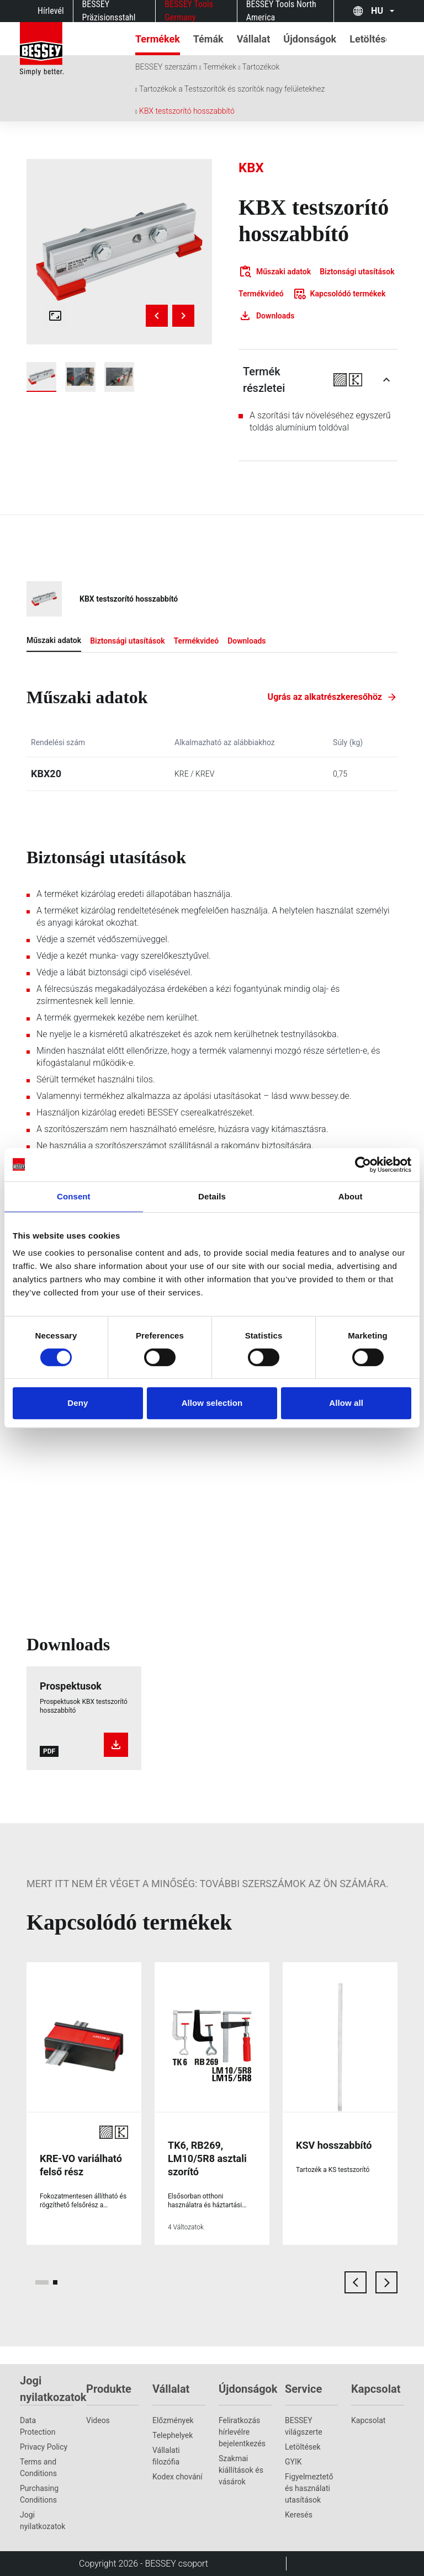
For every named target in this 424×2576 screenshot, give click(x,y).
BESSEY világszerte (303, 2426)
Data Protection (37, 2426)
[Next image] (183, 316)
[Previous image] (157, 316)
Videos (98, 2420)
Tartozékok (261, 66)
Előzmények (173, 2420)
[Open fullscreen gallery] (55, 316)
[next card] (386, 2282)
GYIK (293, 2461)
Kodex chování (177, 2476)
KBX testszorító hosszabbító (187, 111)
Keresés (298, 2514)
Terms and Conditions (38, 2467)
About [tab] (350, 1196)
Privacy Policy (43, 2446)
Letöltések (303, 2446)
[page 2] (55, 2282)
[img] (119, 252)
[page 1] (42, 2282)
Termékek (219, 66)
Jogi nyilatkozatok (42, 2520)
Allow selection (212, 1402)
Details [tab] (212, 1196)
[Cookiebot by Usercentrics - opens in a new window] (363, 1164)
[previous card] (355, 2282)
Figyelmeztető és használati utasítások (309, 2488)
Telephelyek (172, 2435)
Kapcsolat (368, 2420)
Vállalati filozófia (166, 2456)
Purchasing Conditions (39, 2494)
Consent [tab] (74, 1196)
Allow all (346, 1402)
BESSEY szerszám (166, 66)
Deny (77, 1402)
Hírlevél (51, 11)
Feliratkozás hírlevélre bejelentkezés (242, 2432)
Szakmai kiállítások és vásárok (241, 2470)
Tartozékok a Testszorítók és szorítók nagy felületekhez (232, 88)
